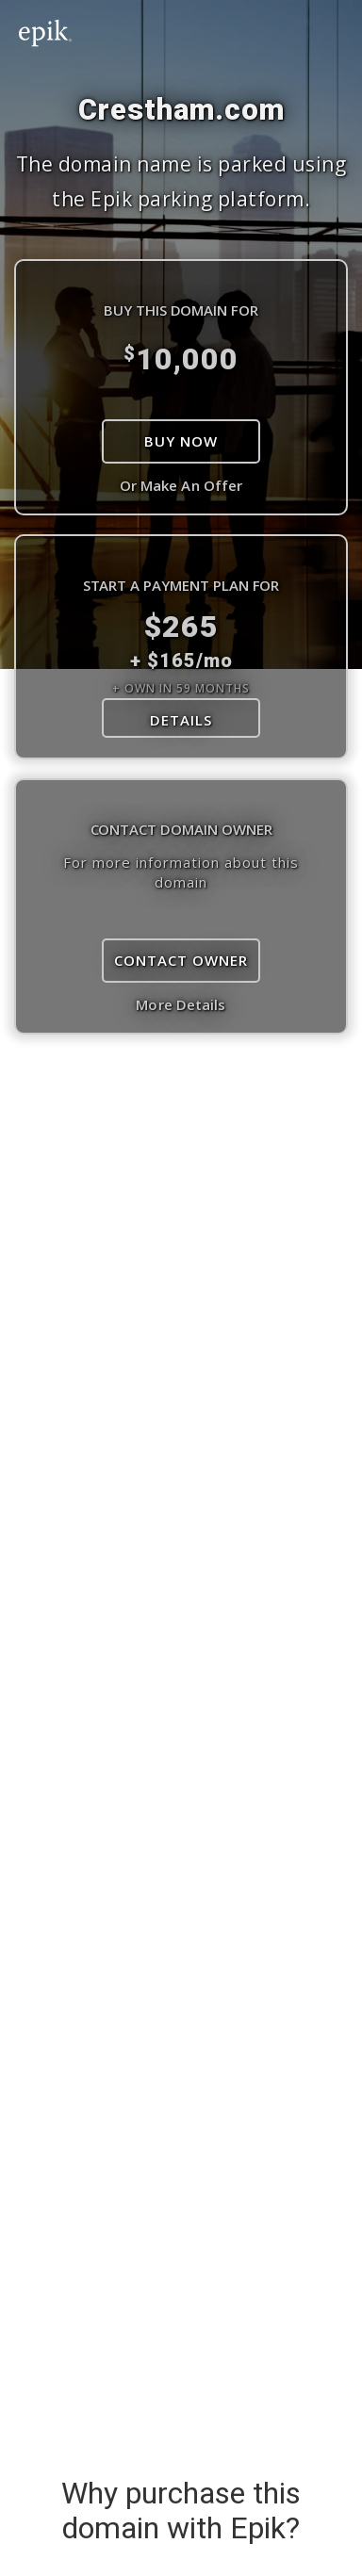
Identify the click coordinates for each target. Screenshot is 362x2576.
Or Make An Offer (181, 485)
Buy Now (181, 441)
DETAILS (181, 719)
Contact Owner (181, 960)
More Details (180, 1004)
